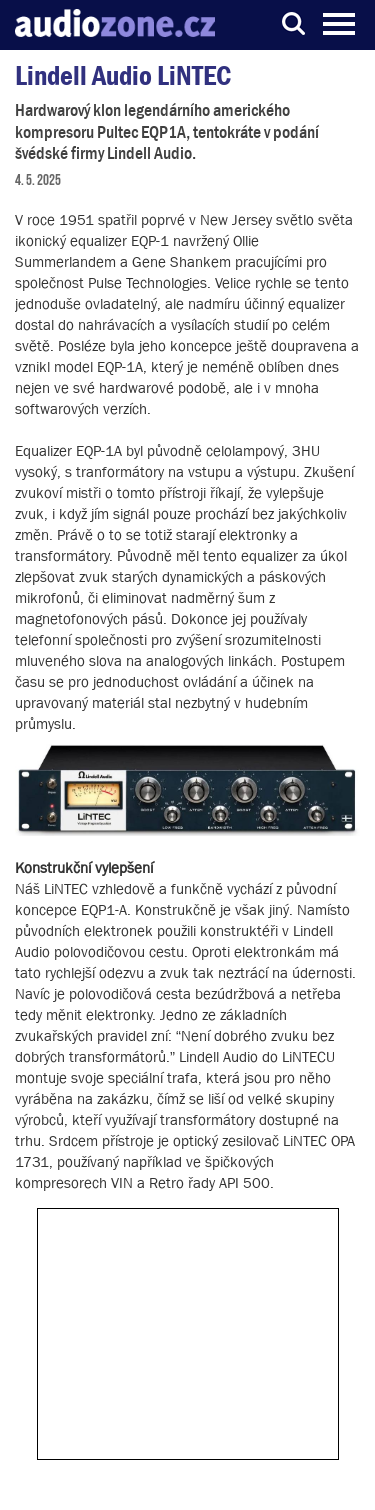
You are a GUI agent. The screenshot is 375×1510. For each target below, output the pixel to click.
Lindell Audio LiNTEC (123, 75)
